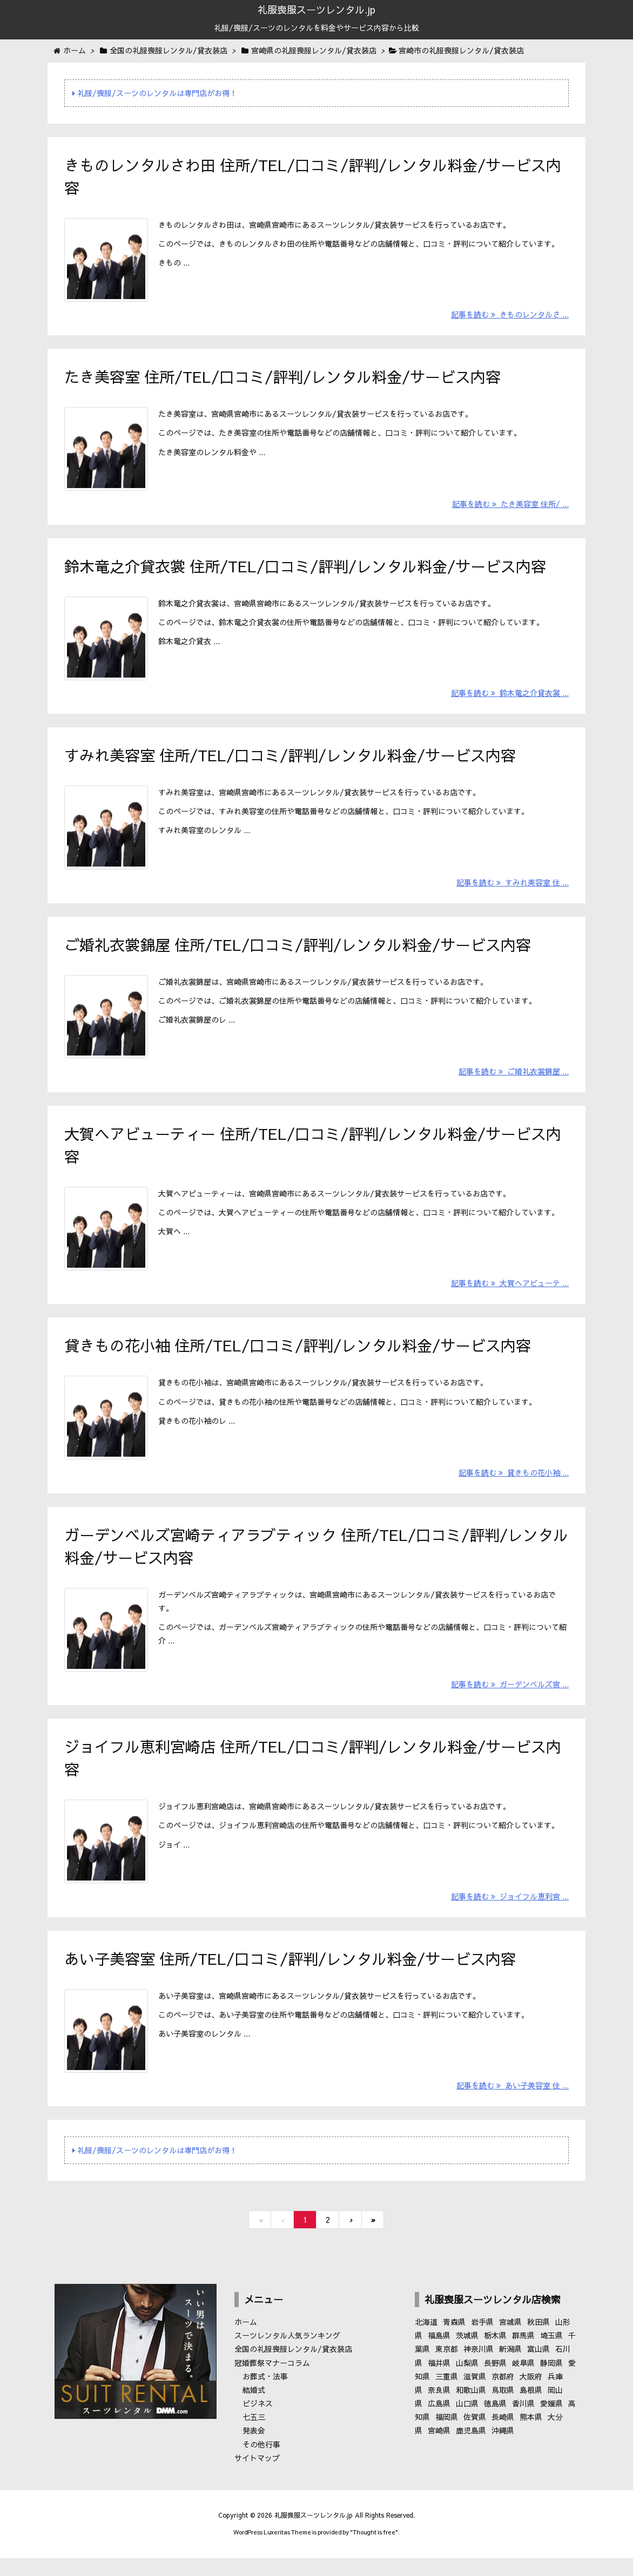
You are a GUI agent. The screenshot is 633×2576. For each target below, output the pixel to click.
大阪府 (531, 2395)
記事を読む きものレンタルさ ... (510, 316)
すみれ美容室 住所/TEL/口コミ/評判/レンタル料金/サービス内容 (290, 761)
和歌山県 (471, 2409)
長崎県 (502, 2436)
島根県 (531, 2409)
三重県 (446, 2395)
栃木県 (495, 2354)
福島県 (439, 2354)
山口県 (467, 2422)
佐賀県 (474, 2436)
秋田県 (538, 2341)
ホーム (245, 2341)
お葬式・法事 (265, 2395)
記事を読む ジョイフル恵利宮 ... (510, 1913)
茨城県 (467, 2354)
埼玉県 (551, 2354)
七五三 (254, 2436)
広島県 (439, 2422)
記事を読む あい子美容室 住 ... (512, 2104)
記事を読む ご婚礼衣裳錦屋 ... (514, 1081)
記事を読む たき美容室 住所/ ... (510, 507)
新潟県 (510, 2368)
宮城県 (510, 2341)
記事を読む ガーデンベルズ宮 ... (510, 1699)
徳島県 (495, 2422)
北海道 (426, 2341)
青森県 (454, 2341)
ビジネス (258, 2422)
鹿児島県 (471, 2449)
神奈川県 (478, 2368)
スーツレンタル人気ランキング (287, 2354)
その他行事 (261, 2463)
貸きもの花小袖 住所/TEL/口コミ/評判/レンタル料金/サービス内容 (297, 1357)
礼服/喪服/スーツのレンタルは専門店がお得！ (154, 92)
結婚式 (254, 2409)
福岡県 (446, 2436)
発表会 (254, 2449)
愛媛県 (551, 2422)
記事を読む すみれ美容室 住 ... (512, 889)
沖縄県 (502, 2449)
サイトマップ (257, 2476)
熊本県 (531, 2436)
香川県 (523, 2422)
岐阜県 (523, 2381)
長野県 (495, 2381)
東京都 (446, 2368)
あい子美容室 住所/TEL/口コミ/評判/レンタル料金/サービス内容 (290, 1975)
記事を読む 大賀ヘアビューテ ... (510, 1294)
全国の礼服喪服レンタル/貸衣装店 (293, 2368)
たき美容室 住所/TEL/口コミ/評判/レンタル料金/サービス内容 (282, 378)
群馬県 (523, 2354)
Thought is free (374, 2551)
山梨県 (467, 2381)
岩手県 (482, 2341)
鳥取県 (502, 2409)
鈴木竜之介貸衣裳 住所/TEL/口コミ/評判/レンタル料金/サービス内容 (305, 569)
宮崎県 (439, 2449)
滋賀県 (474, 2395)
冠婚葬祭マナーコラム (272, 2381)
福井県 (439, 2381)
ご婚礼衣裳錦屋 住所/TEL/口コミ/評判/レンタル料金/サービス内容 (297, 952)
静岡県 (551, 2381)
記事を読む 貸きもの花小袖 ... (514, 1485)
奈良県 (439, 2409)
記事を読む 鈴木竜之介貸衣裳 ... (510, 698)
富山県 (538, 2368)
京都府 (502, 2395)
